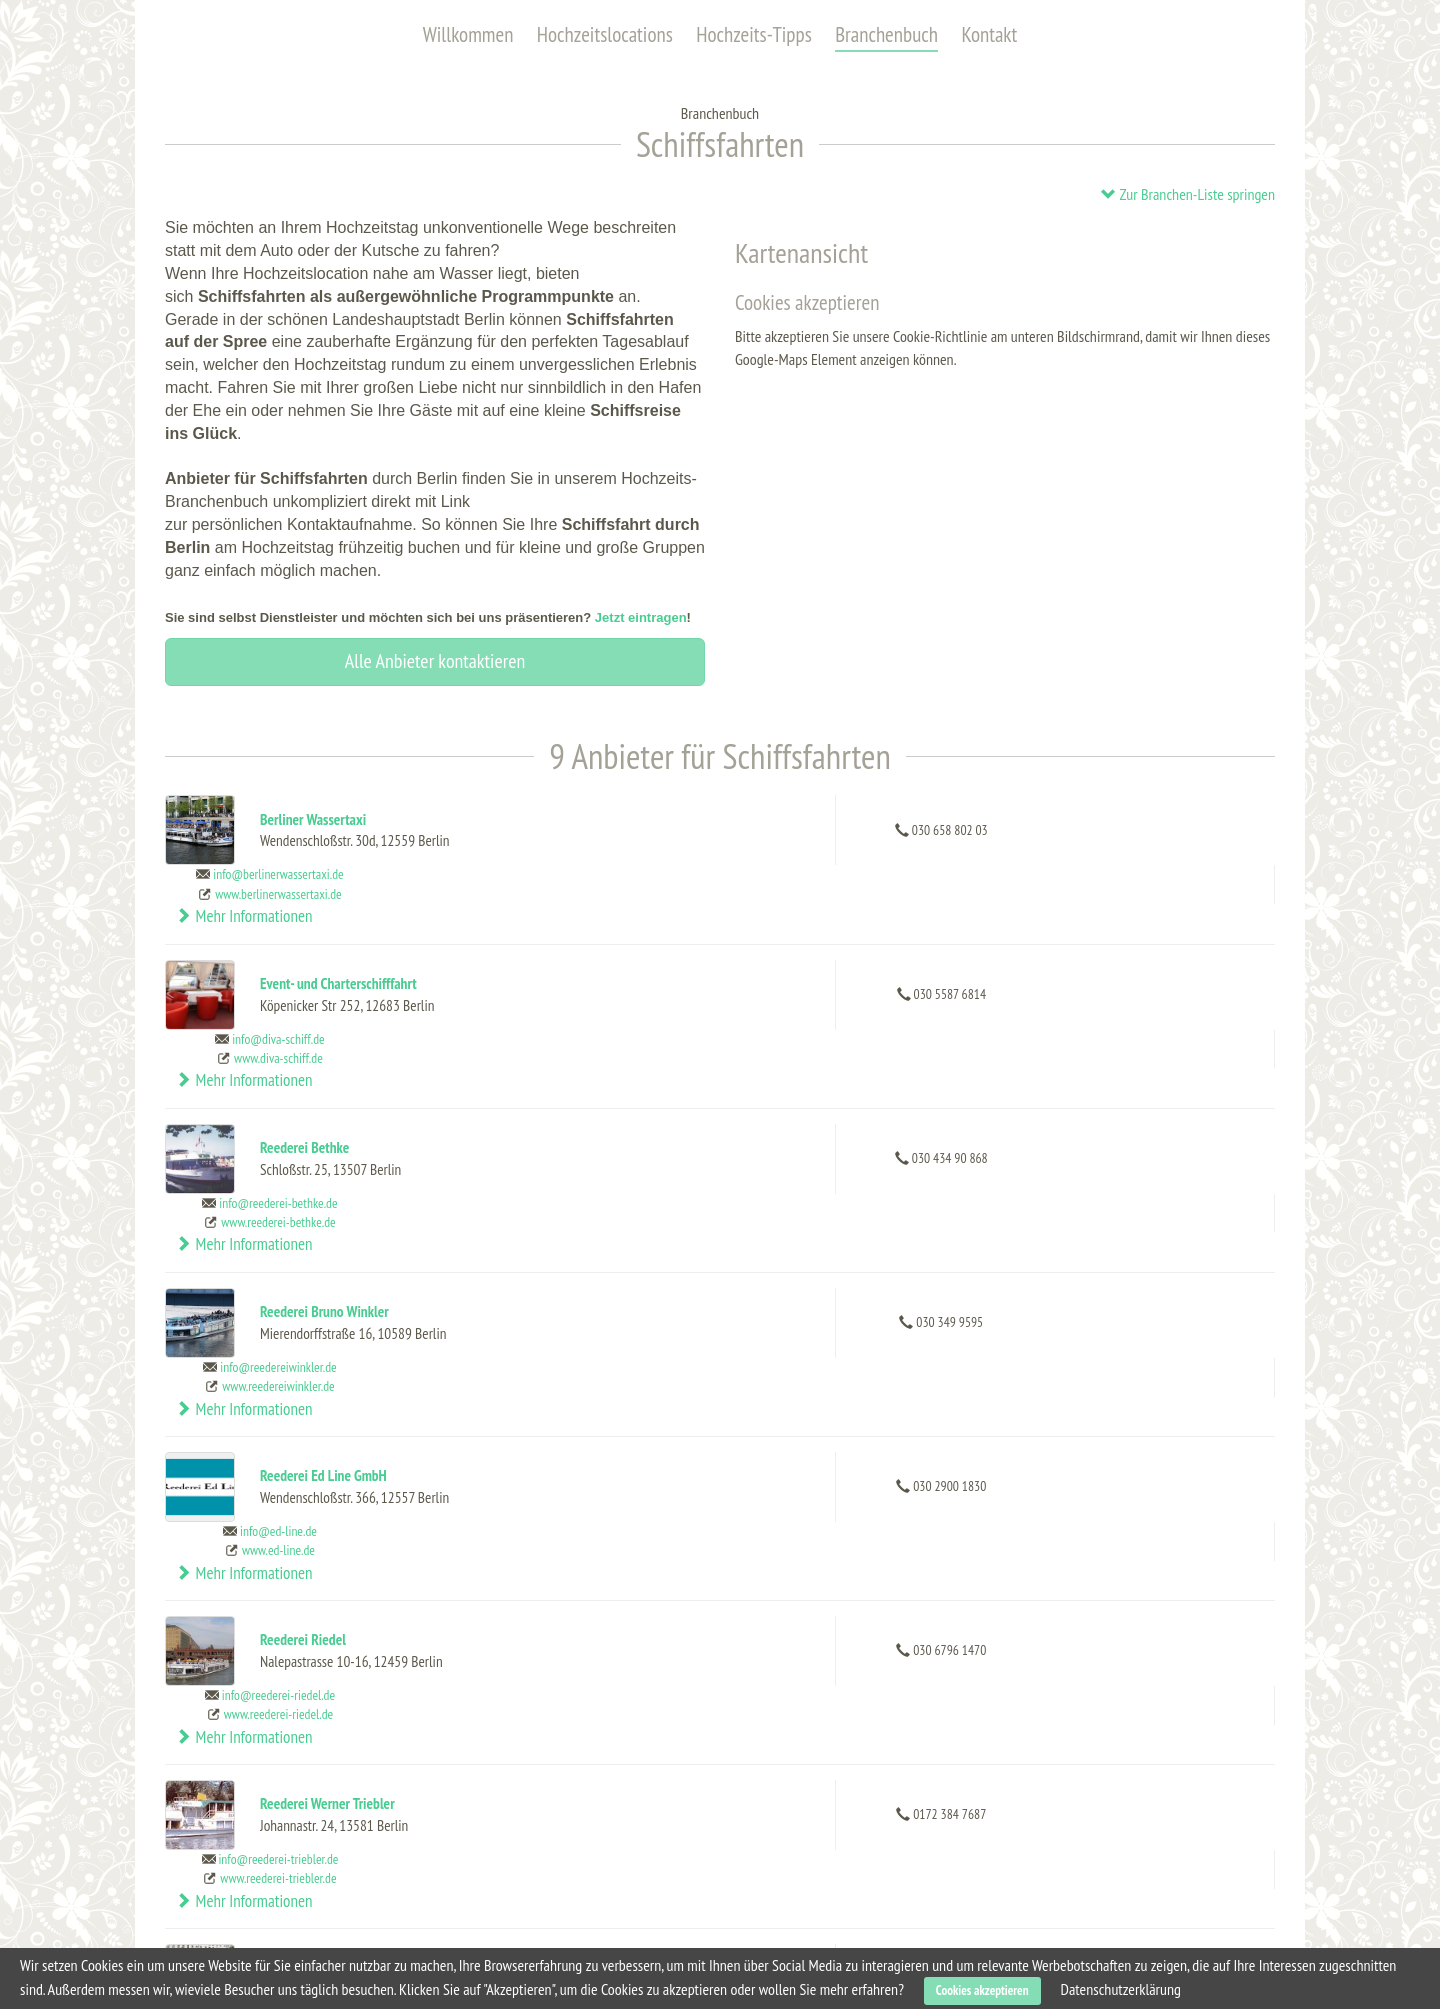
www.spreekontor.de (983, 1546)
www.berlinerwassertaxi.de (983, 839)
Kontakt (989, 34)
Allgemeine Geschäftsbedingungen (1105, 1856)
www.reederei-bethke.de (983, 1041)
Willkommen (468, 34)
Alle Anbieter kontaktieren (435, 661)
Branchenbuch (886, 34)
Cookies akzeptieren (982, 1990)
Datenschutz (1044, 1879)
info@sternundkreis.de (982, 1628)
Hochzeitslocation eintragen (1087, 1810)
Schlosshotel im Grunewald (506, 1913)
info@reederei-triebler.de (983, 1426)
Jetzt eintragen (641, 617)
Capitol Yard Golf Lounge (531, 1826)
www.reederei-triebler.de (983, 1445)
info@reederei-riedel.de (982, 1325)
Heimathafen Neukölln (525, 1878)
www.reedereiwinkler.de (983, 1142)
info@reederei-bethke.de (983, 1022)
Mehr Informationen (1183, 830)
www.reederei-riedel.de (982, 1344)
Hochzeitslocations (605, 34)
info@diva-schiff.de (983, 921)
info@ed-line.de (983, 1224)
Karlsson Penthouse (517, 1852)
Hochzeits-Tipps (754, 34)
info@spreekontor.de (983, 1527)
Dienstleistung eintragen (1078, 1833)
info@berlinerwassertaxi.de (983, 820)
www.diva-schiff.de (983, 940)
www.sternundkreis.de (982, 1647)
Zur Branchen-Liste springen (1187, 194)
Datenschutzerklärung (1121, 1989)
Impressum (1040, 1902)
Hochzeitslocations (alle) (252, 1810)
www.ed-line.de (982, 1243)
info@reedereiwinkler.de (983, 1123)
